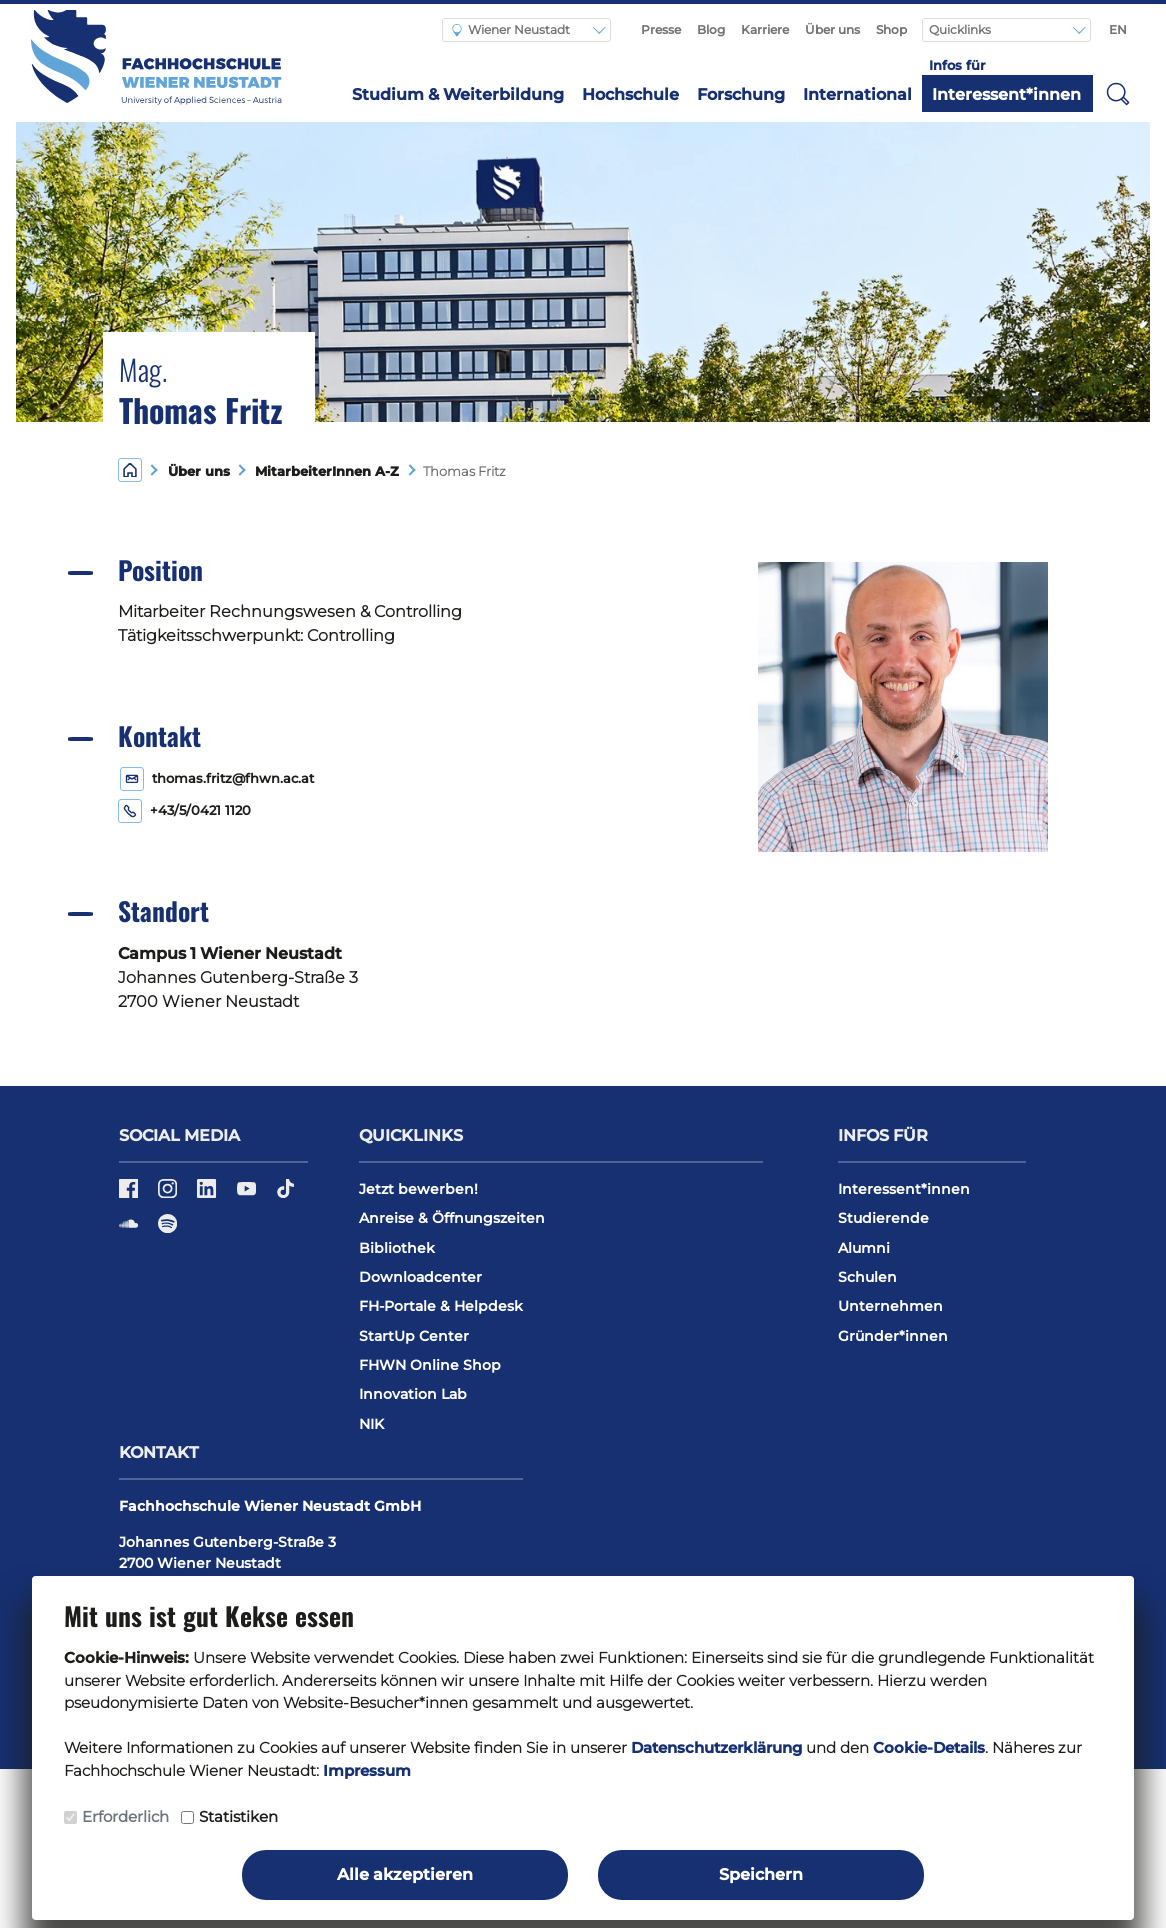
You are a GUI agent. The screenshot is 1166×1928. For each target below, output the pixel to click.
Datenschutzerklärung (716, 1747)
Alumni (864, 1248)
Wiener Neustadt (511, 29)
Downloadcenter (420, 1277)
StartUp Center (414, 1336)
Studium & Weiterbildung (458, 94)
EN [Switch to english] (1118, 29)
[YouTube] (248, 1195)
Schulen (867, 1277)
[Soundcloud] (130, 1230)
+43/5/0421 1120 (200, 810)
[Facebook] (130, 1195)
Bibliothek (397, 1248)
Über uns (832, 29)
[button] (1118, 93)
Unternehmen (890, 1306)
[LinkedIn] (208, 1195)
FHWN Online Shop (430, 1365)
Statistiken (238, 1816)
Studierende (883, 1218)
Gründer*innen (893, 1336)
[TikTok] (285, 1195)
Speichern (761, 1874)
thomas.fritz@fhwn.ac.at (233, 778)
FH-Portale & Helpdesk (441, 1306)
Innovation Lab (413, 1394)
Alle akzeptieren (405, 1874)
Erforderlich (125, 1816)
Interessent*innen (1006, 94)
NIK (371, 1424)
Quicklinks (961, 29)
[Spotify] (167, 1230)
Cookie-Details (929, 1747)
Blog (711, 29)
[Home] (130, 469)
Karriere (765, 29)
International (857, 94)
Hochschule (630, 94)
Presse (661, 29)
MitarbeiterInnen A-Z (323, 471)
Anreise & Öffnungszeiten (452, 1218)
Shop (891, 29)
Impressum (367, 1770)
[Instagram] (169, 1195)
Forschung (741, 94)
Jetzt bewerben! (418, 1189)
